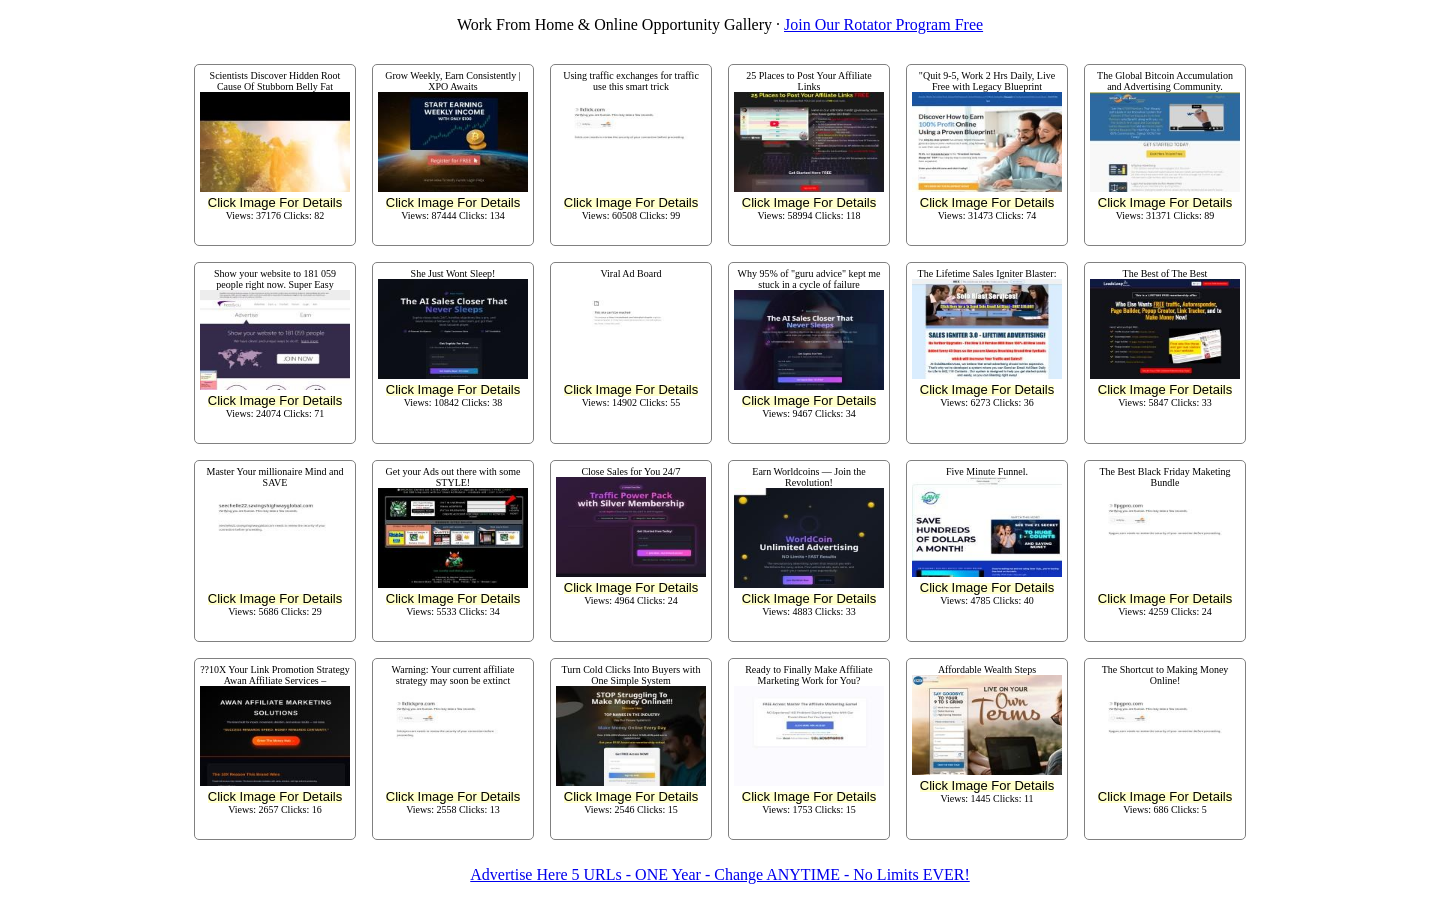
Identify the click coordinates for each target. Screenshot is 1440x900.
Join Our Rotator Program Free (883, 24)
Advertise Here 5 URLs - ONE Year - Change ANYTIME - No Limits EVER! (719, 874)
